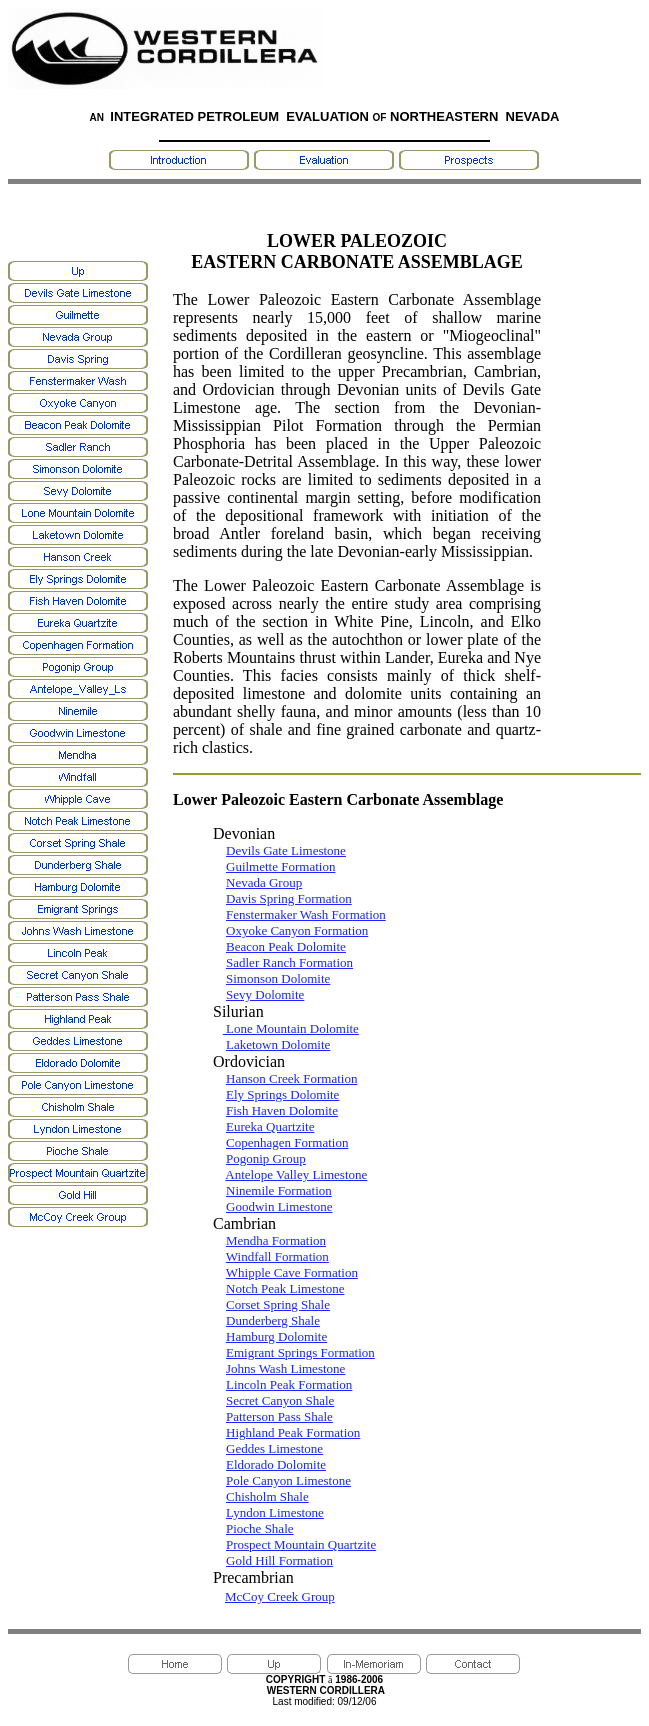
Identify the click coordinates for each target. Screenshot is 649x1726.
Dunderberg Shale (273, 1320)
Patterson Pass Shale (279, 1416)
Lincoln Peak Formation (289, 1384)
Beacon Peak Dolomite (286, 946)
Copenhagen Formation (287, 1142)
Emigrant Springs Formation (300, 1352)
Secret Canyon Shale (280, 1400)
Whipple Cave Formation (292, 1272)
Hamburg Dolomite (276, 1336)
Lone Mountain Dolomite (291, 1028)
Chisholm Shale (267, 1496)
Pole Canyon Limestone (288, 1480)
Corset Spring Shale (278, 1304)
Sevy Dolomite (265, 994)
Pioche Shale (260, 1528)
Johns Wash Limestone (285, 1368)
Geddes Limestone (274, 1448)
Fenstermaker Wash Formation (306, 914)
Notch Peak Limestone (285, 1288)
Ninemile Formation (279, 1190)
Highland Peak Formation (293, 1432)
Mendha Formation (276, 1240)
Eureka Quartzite (270, 1126)
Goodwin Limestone (279, 1206)
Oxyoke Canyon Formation (297, 930)
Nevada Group (264, 882)
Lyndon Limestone (275, 1512)
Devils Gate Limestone (286, 850)
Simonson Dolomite (278, 978)
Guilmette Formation (280, 866)
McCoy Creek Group (280, 1596)
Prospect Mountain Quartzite (301, 1544)
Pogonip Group (266, 1158)
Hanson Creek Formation (291, 1078)
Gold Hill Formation (279, 1560)
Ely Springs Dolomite (282, 1094)
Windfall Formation (277, 1256)
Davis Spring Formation (289, 898)
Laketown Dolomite (278, 1044)
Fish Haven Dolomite (282, 1110)
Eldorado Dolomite (276, 1464)
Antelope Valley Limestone (296, 1174)
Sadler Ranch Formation (289, 962)
